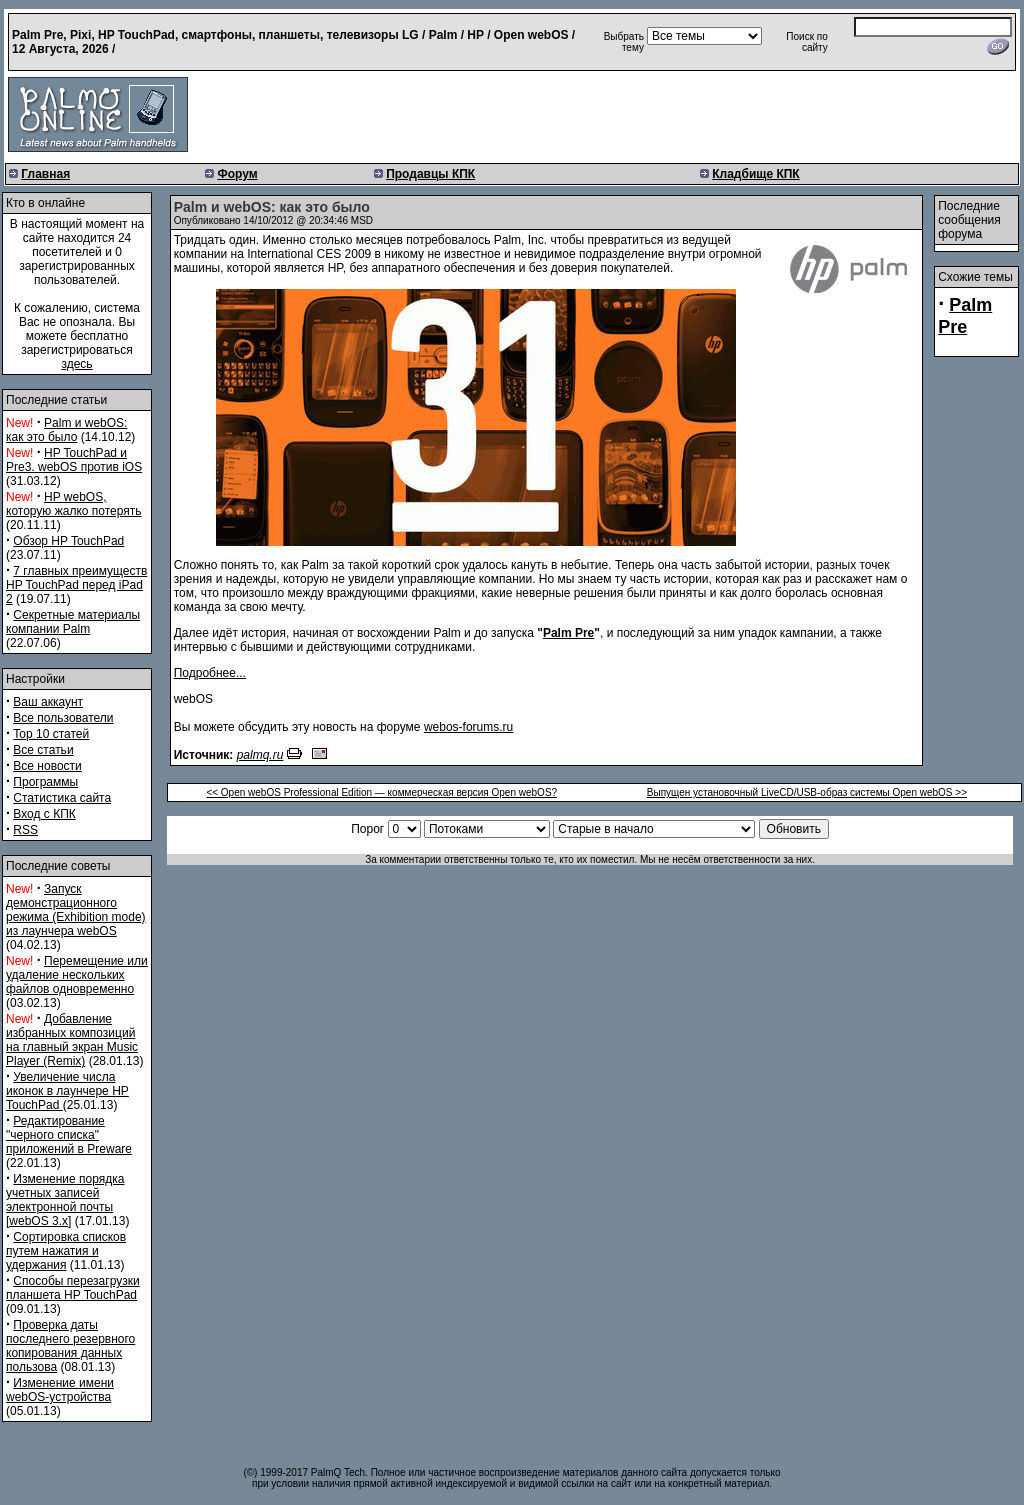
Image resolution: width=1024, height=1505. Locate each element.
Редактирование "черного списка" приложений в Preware (69, 1135)
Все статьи (43, 750)
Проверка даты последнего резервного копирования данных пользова (70, 1346)
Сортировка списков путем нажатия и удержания (66, 1251)
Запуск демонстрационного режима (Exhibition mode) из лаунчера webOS (76, 910)
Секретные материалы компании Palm (73, 622)
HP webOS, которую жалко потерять (74, 504)
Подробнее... (210, 673)
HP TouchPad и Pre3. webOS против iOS (74, 460)
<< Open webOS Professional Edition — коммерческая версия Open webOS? (381, 792)
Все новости (47, 766)
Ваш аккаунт (48, 702)
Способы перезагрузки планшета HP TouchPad (73, 1288)
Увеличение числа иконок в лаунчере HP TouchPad (67, 1091)
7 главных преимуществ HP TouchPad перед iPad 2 (76, 585)
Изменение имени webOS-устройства (60, 1390)
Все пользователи (63, 718)
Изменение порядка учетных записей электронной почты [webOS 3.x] (65, 1200)
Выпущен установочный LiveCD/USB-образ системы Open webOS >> (807, 792)
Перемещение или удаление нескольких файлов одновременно (77, 975)
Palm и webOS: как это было (66, 430)
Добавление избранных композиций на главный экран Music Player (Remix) (72, 1040)
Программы (45, 782)
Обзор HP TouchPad (68, 541)
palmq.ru (260, 755)
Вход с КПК (44, 814)
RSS (25, 830)
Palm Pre (568, 633)
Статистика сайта (62, 798)
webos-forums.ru (468, 727)
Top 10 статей (51, 734)
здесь (76, 364)
